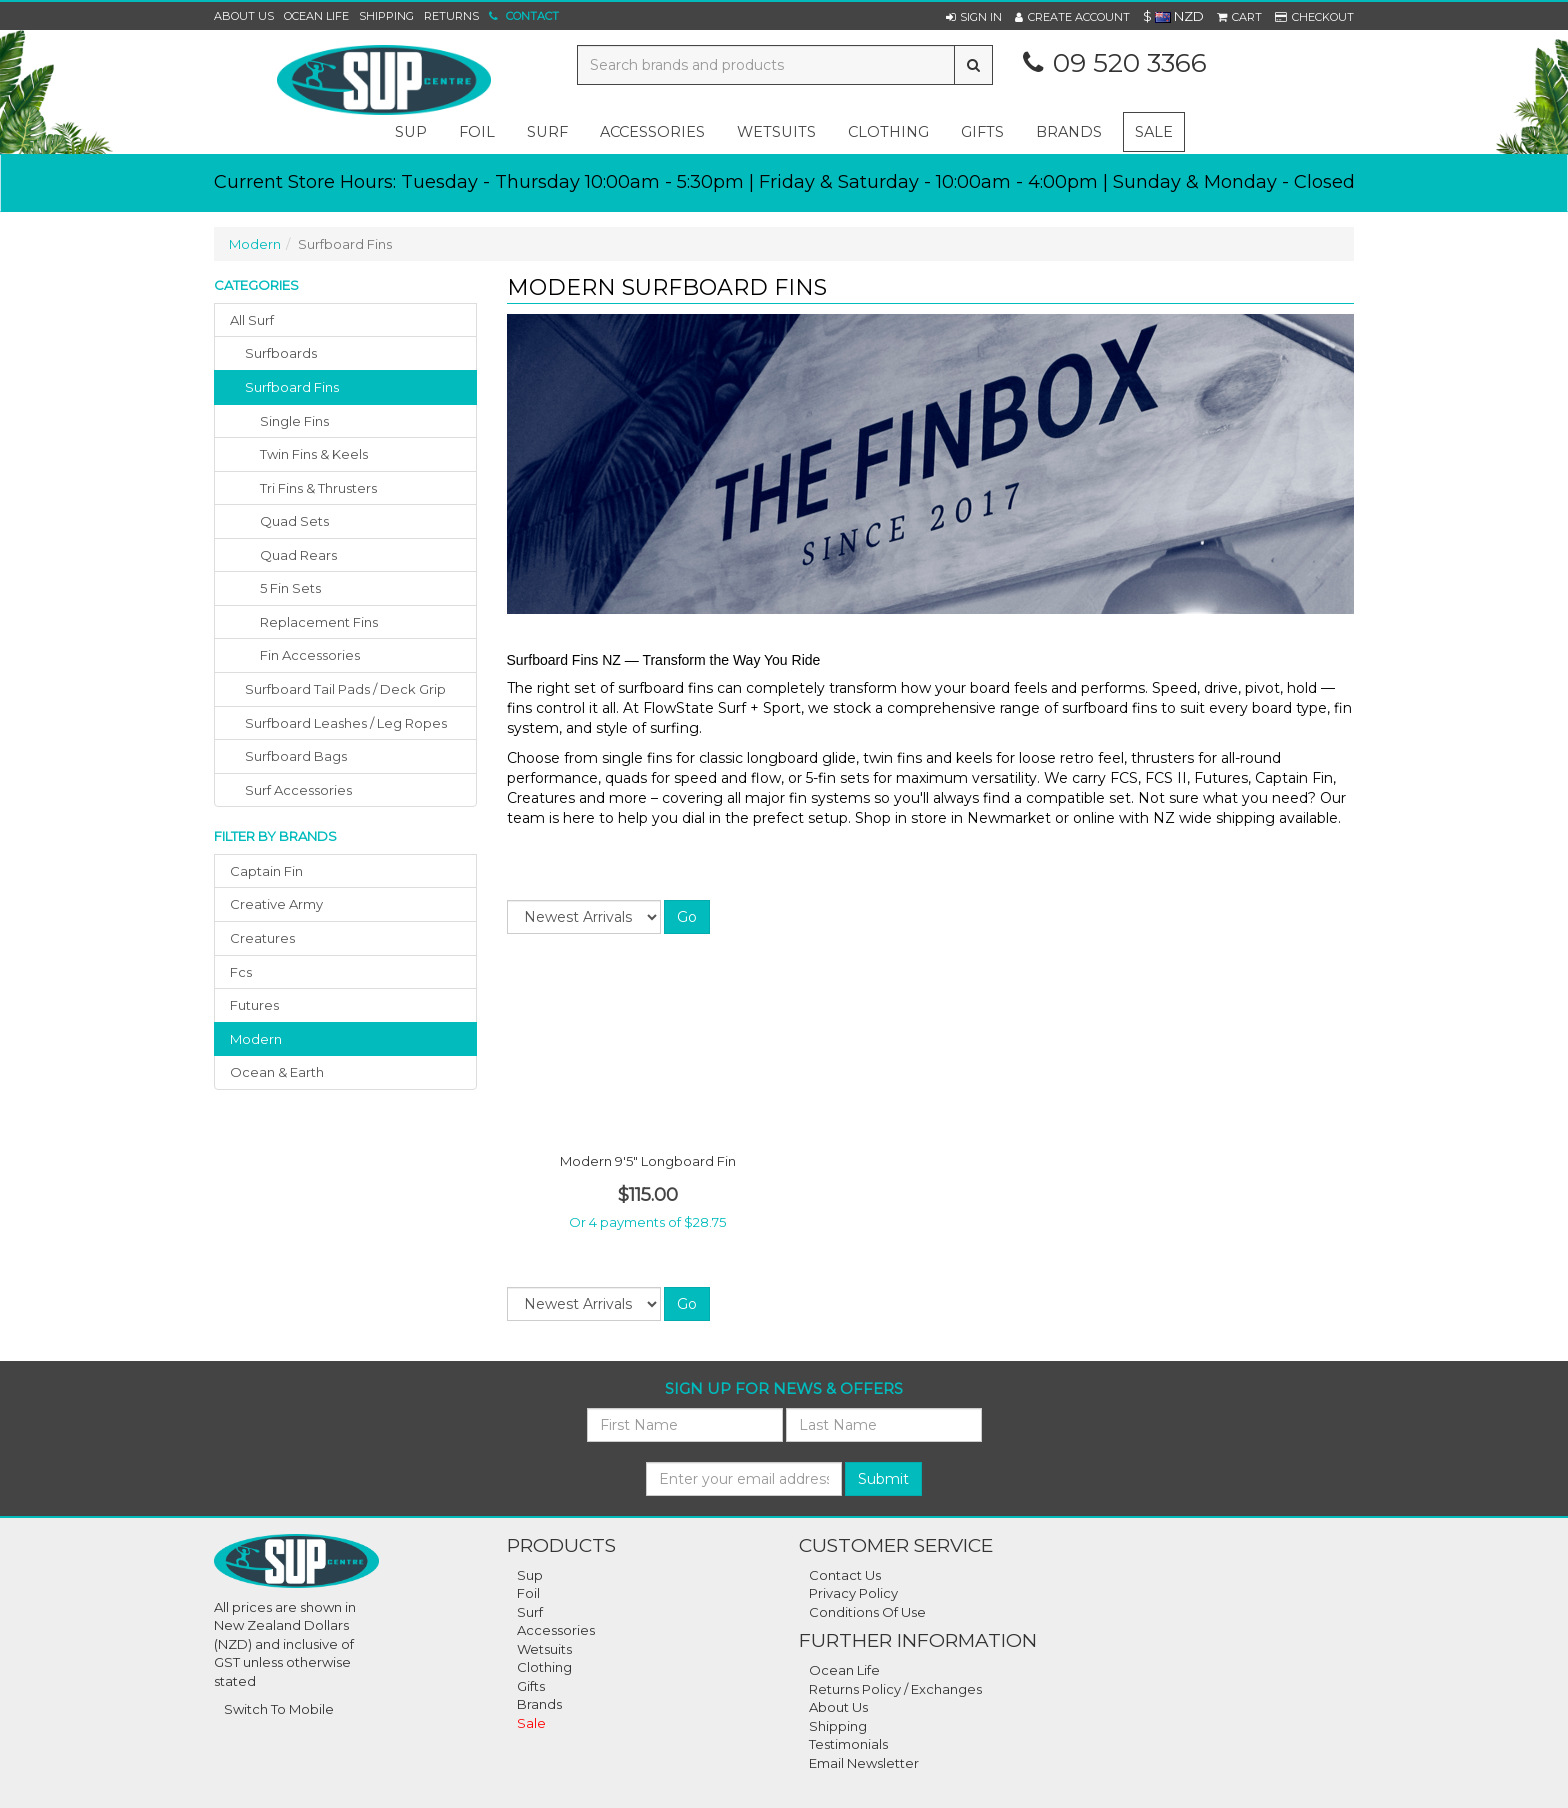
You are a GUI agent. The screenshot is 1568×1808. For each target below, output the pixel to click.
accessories (652, 132)
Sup (530, 1575)
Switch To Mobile (279, 1709)
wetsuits (776, 132)
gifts (982, 132)
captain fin (266, 871)
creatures (262, 938)
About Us (244, 16)
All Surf (252, 320)
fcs (241, 972)
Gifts (531, 1686)
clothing (888, 132)
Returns (451, 16)
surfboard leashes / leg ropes (346, 723)
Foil (528, 1593)
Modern (255, 244)
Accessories (556, 1630)
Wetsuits (544, 1649)
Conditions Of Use (867, 1612)
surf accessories (298, 790)
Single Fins (294, 421)
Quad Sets (294, 521)
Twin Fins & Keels (314, 454)
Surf (530, 1612)
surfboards (281, 353)
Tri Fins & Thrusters (318, 488)
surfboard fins (292, 387)
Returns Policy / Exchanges (895, 1689)
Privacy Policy (853, 1593)
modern (256, 1039)
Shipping (386, 16)
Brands (1069, 132)
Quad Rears (298, 555)
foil (477, 132)
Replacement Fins (319, 622)
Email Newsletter (864, 1763)
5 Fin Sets (290, 588)
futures (254, 1005)
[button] (974, 17)
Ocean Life (316, 16)
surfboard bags (296, 756)
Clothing (544, 1667)
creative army (276, 904)
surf (547, 132)
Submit (883, 1479)
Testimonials (848, 1744)
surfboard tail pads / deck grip (345, 689)
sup (411, 132)
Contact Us (845, 1575)
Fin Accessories (310, 655)
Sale (1154, 132)
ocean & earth (277, 1072)
